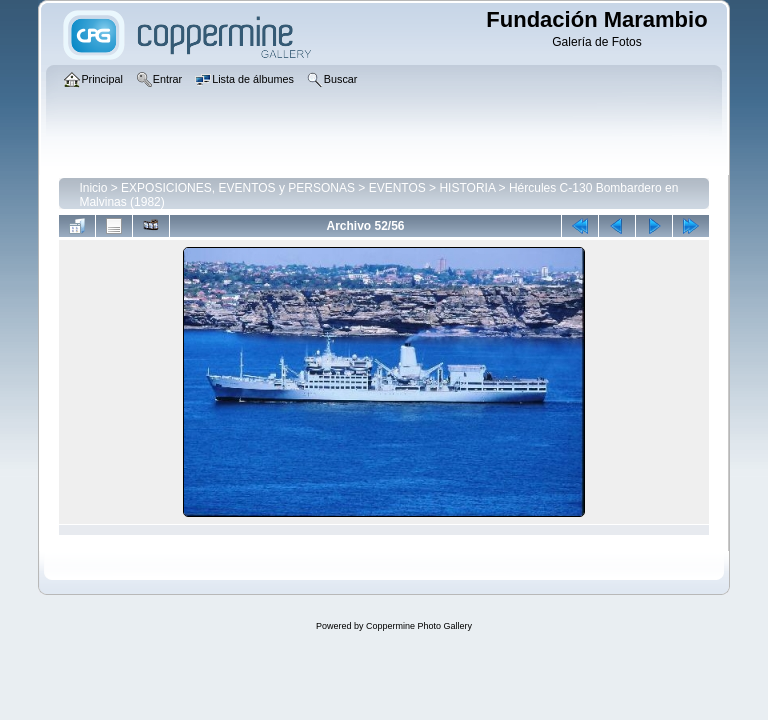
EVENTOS (397, 188)
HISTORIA (467, 188)
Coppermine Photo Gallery (419, 626)
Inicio (93, 188)
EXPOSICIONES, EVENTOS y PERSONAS (238, 188)
